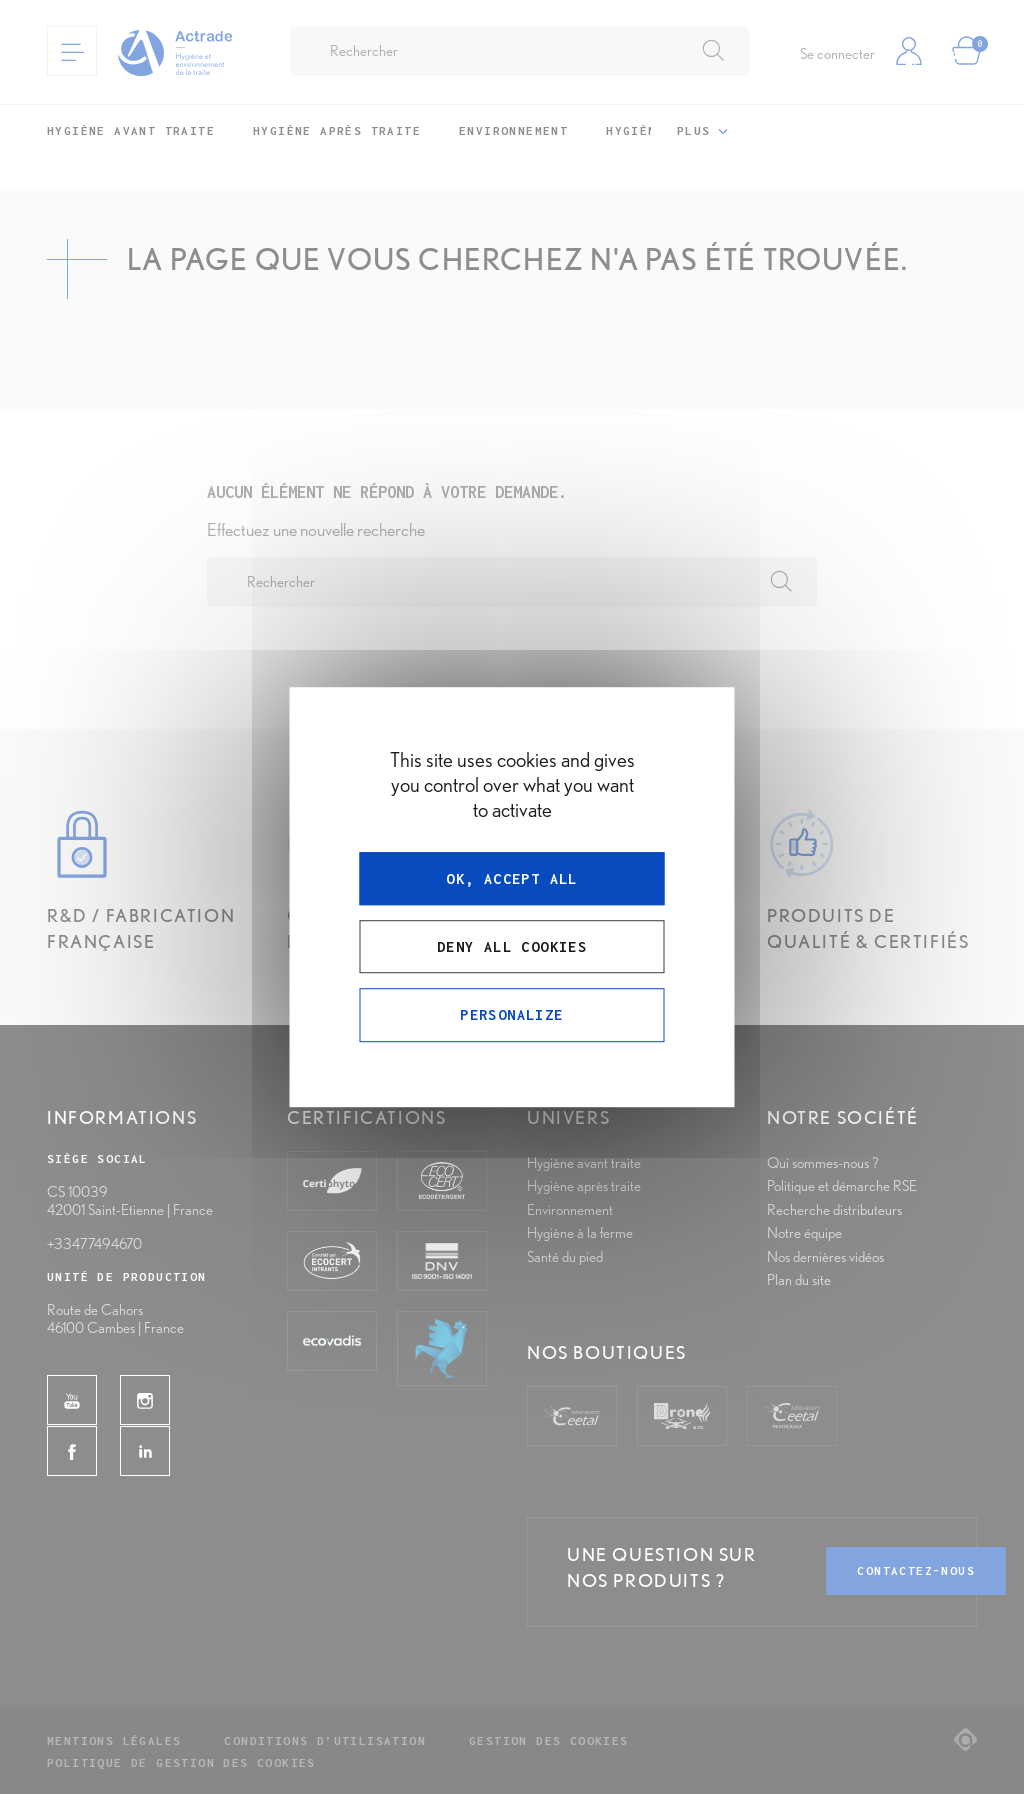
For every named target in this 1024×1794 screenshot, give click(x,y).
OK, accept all (512, 878)
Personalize (511, 1015)
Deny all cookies (512, 946)
